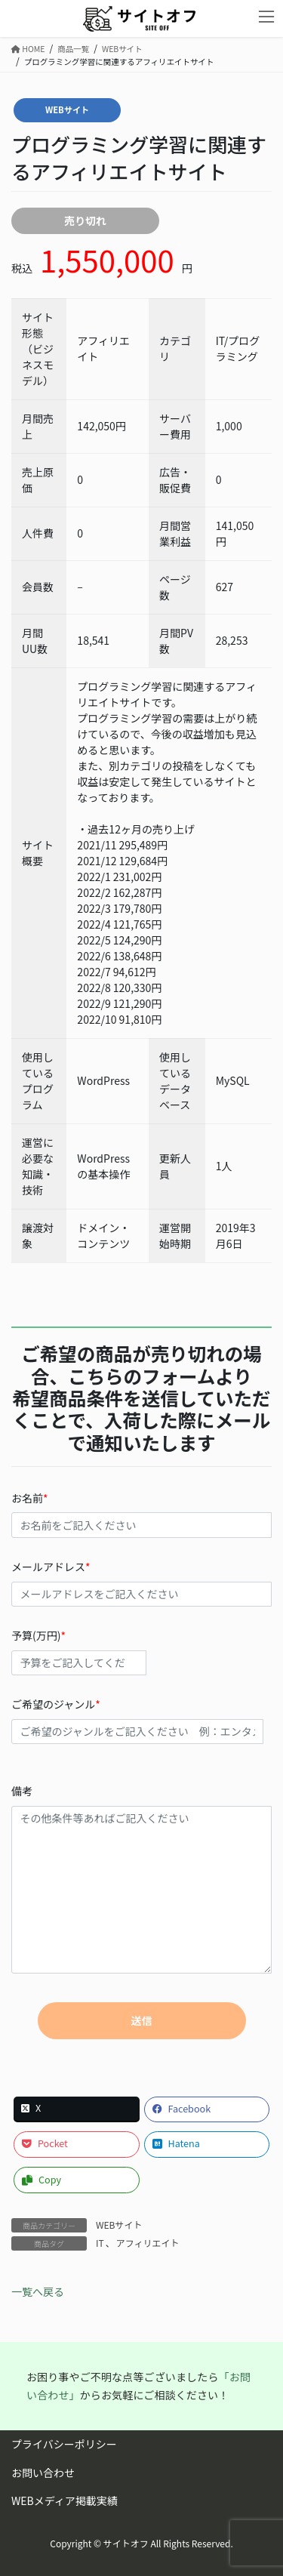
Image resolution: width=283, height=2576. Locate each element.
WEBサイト (67, 109)
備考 (141, 1878)
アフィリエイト (148, 2242)
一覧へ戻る (37, 2291)
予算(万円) (141, 1651)
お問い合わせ (43, 2472)
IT (100, 2242)
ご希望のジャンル (141, 1720)
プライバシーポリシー (64, 2443)
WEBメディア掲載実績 (64, 2500)
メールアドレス (141, 1583)
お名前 (141, 1514)
